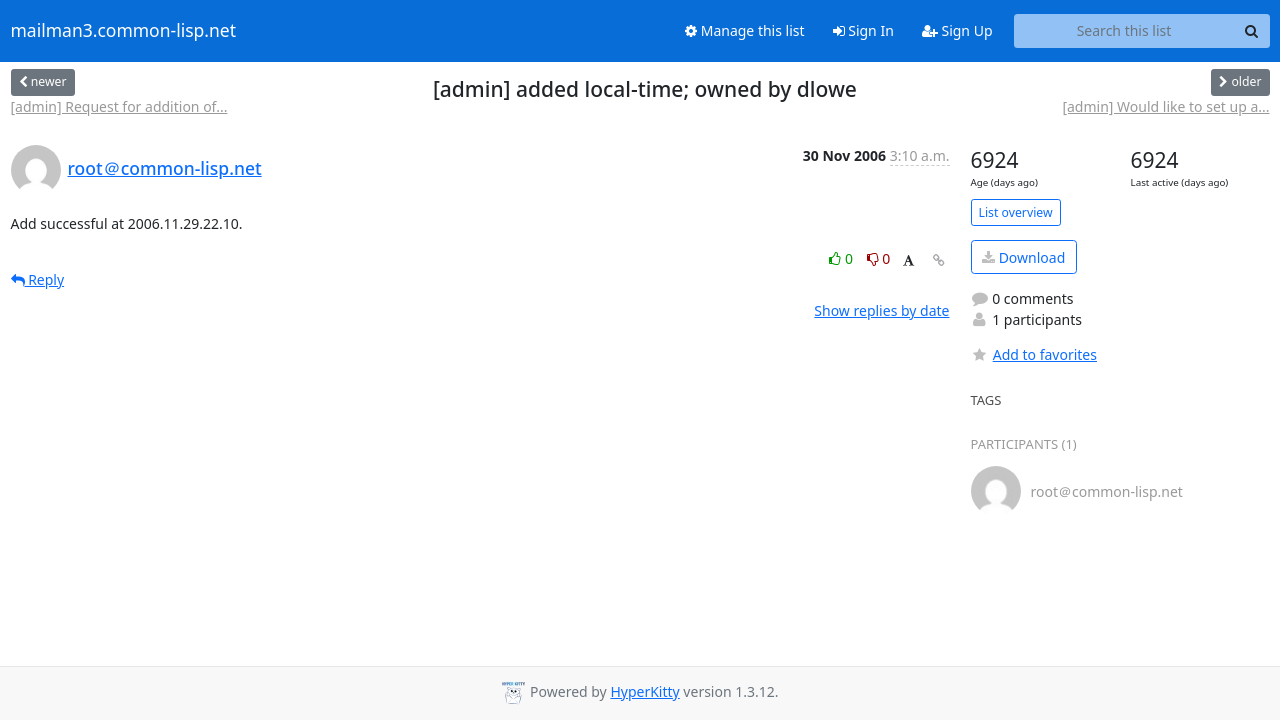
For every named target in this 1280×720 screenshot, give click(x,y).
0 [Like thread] (842, 258)
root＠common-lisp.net (165, 168)
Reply (38, 279)
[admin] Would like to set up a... (1165, 106)
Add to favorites (1034, 354)
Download (1023, 257)
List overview (1016, 212)
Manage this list (745, 30)
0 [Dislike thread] (879, 258)
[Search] (1252, 31)
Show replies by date (881, 310)
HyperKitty (644, 691)
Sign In (863, 30)
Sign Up (957, 30)
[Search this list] (1124, 31)
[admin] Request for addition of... (119, 106)
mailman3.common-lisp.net (124, 31)
